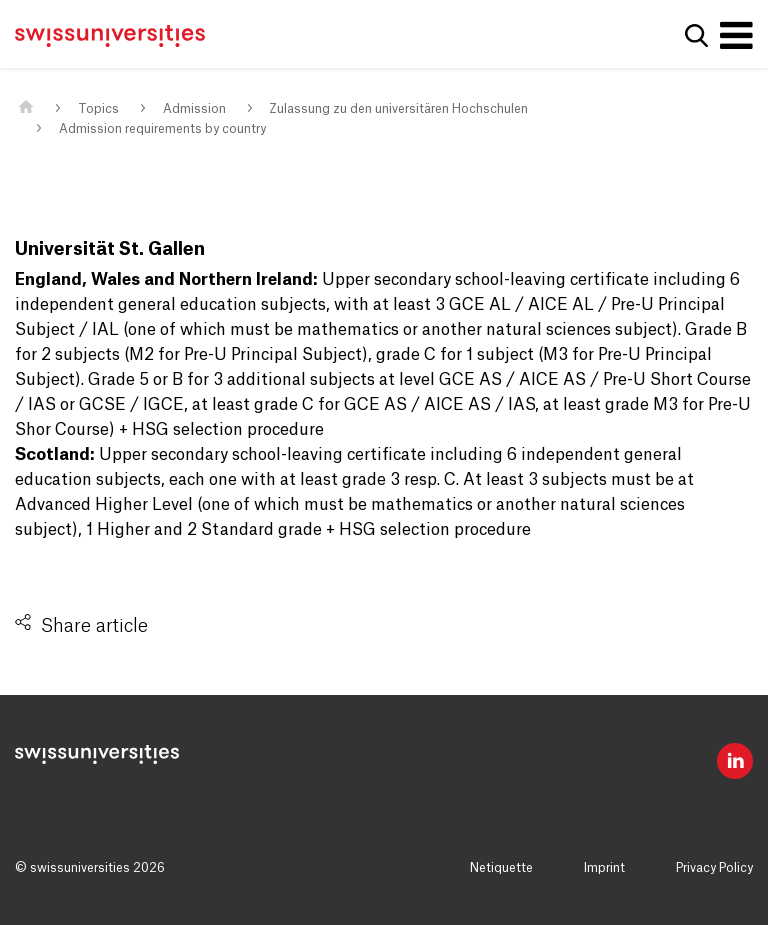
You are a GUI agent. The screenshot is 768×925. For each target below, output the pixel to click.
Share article (94, 626)
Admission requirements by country (162, 129)
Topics (98, 109)
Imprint (604, 868)
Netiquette (501, 868)
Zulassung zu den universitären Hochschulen (398, 109)
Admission (194, 109)
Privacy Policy (714, 868)
